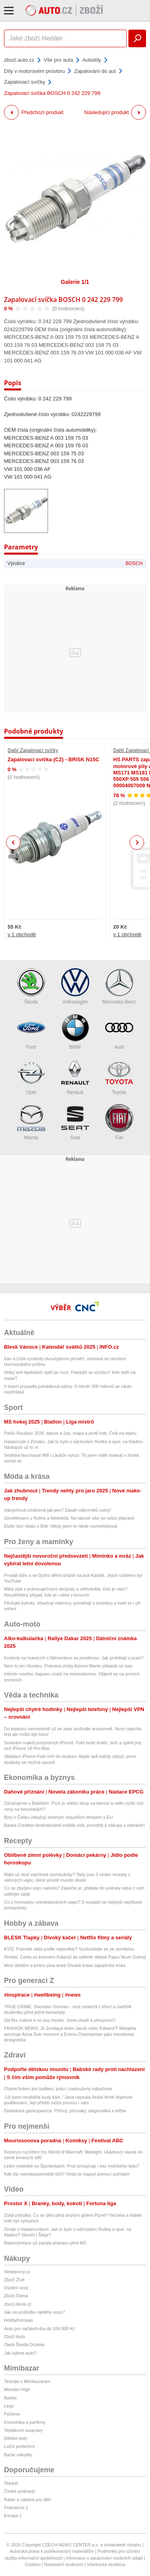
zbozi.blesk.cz (17, 2304)
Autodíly (91, 60)
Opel (31, 1077)
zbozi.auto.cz (19, 60)
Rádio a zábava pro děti (27, 2499)
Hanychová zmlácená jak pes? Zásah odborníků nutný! (57, 1510)
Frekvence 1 (16, 2507)
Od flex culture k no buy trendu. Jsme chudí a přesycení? (59, 2020)
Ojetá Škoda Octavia (24, 2344)
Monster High (17, 2389)
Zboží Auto (14, 2336)
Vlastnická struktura (106, 2564)
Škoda (31, 986)
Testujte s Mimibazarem (27, 2381)
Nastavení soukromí (63, 2564)
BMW (75, 1032)
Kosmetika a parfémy (24, 2422)
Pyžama (12, 2413)
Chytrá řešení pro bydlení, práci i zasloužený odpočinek (58, 2088)
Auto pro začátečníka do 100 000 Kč (39, 2328)
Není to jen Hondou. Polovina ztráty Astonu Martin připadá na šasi (68, 1665)
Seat (75, 1122)
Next (137, 842)
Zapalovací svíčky (24, 82)
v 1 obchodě (22, 934)
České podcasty (19, 2491)
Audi (119, 1032)
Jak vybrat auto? (20, 2353)
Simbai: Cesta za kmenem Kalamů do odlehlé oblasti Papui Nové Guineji (75, 1957)
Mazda (31, 1122)
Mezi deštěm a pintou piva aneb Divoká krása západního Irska (64, 1965)
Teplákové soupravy (23, 2430)
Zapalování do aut (95, 71)
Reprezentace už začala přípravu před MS (45, 2242)
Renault (75, 1077)
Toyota (119, 1077)
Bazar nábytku (18, 2454)
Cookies (33, 2564)
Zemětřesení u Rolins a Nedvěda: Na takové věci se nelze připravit (69, 1518)
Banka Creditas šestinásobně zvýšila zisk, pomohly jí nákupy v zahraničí (74, 1825)
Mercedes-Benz (119, 986)
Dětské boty (15, 2438)
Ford (31, 1032)
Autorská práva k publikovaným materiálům (52, 2551)
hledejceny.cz (17, 2271)
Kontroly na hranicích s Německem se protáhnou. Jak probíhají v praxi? (74, 1657)
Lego (9, 2405)
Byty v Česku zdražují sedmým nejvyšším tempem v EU (58, 1817)
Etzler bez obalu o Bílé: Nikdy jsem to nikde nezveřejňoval (60, 1526)
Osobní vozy (16, 2287)
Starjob (11, 2483)
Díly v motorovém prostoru (34, 71)
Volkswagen (75, 986)
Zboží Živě (14, 2279)
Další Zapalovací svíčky (33, 750)
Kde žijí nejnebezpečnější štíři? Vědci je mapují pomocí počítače (67, 2174)
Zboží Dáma (16, 2295)
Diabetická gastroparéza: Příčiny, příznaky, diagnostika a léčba (65, 2110)
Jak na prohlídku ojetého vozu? (34, 2312)
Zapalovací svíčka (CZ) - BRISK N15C (53, 759)
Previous (13, 842)
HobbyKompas (18, 2320)
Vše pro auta (58, 60)
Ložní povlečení (19, 2446)
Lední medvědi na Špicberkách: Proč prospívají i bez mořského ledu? (71, 2166)
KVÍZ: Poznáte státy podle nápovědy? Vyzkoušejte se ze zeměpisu (69, 1949)
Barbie (10, 2397)
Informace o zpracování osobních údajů (104, 2558)
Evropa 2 (13, 2515)
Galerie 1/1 (75, 282)
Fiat (119, 1122)
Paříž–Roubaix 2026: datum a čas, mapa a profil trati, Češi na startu (70, 1433)
